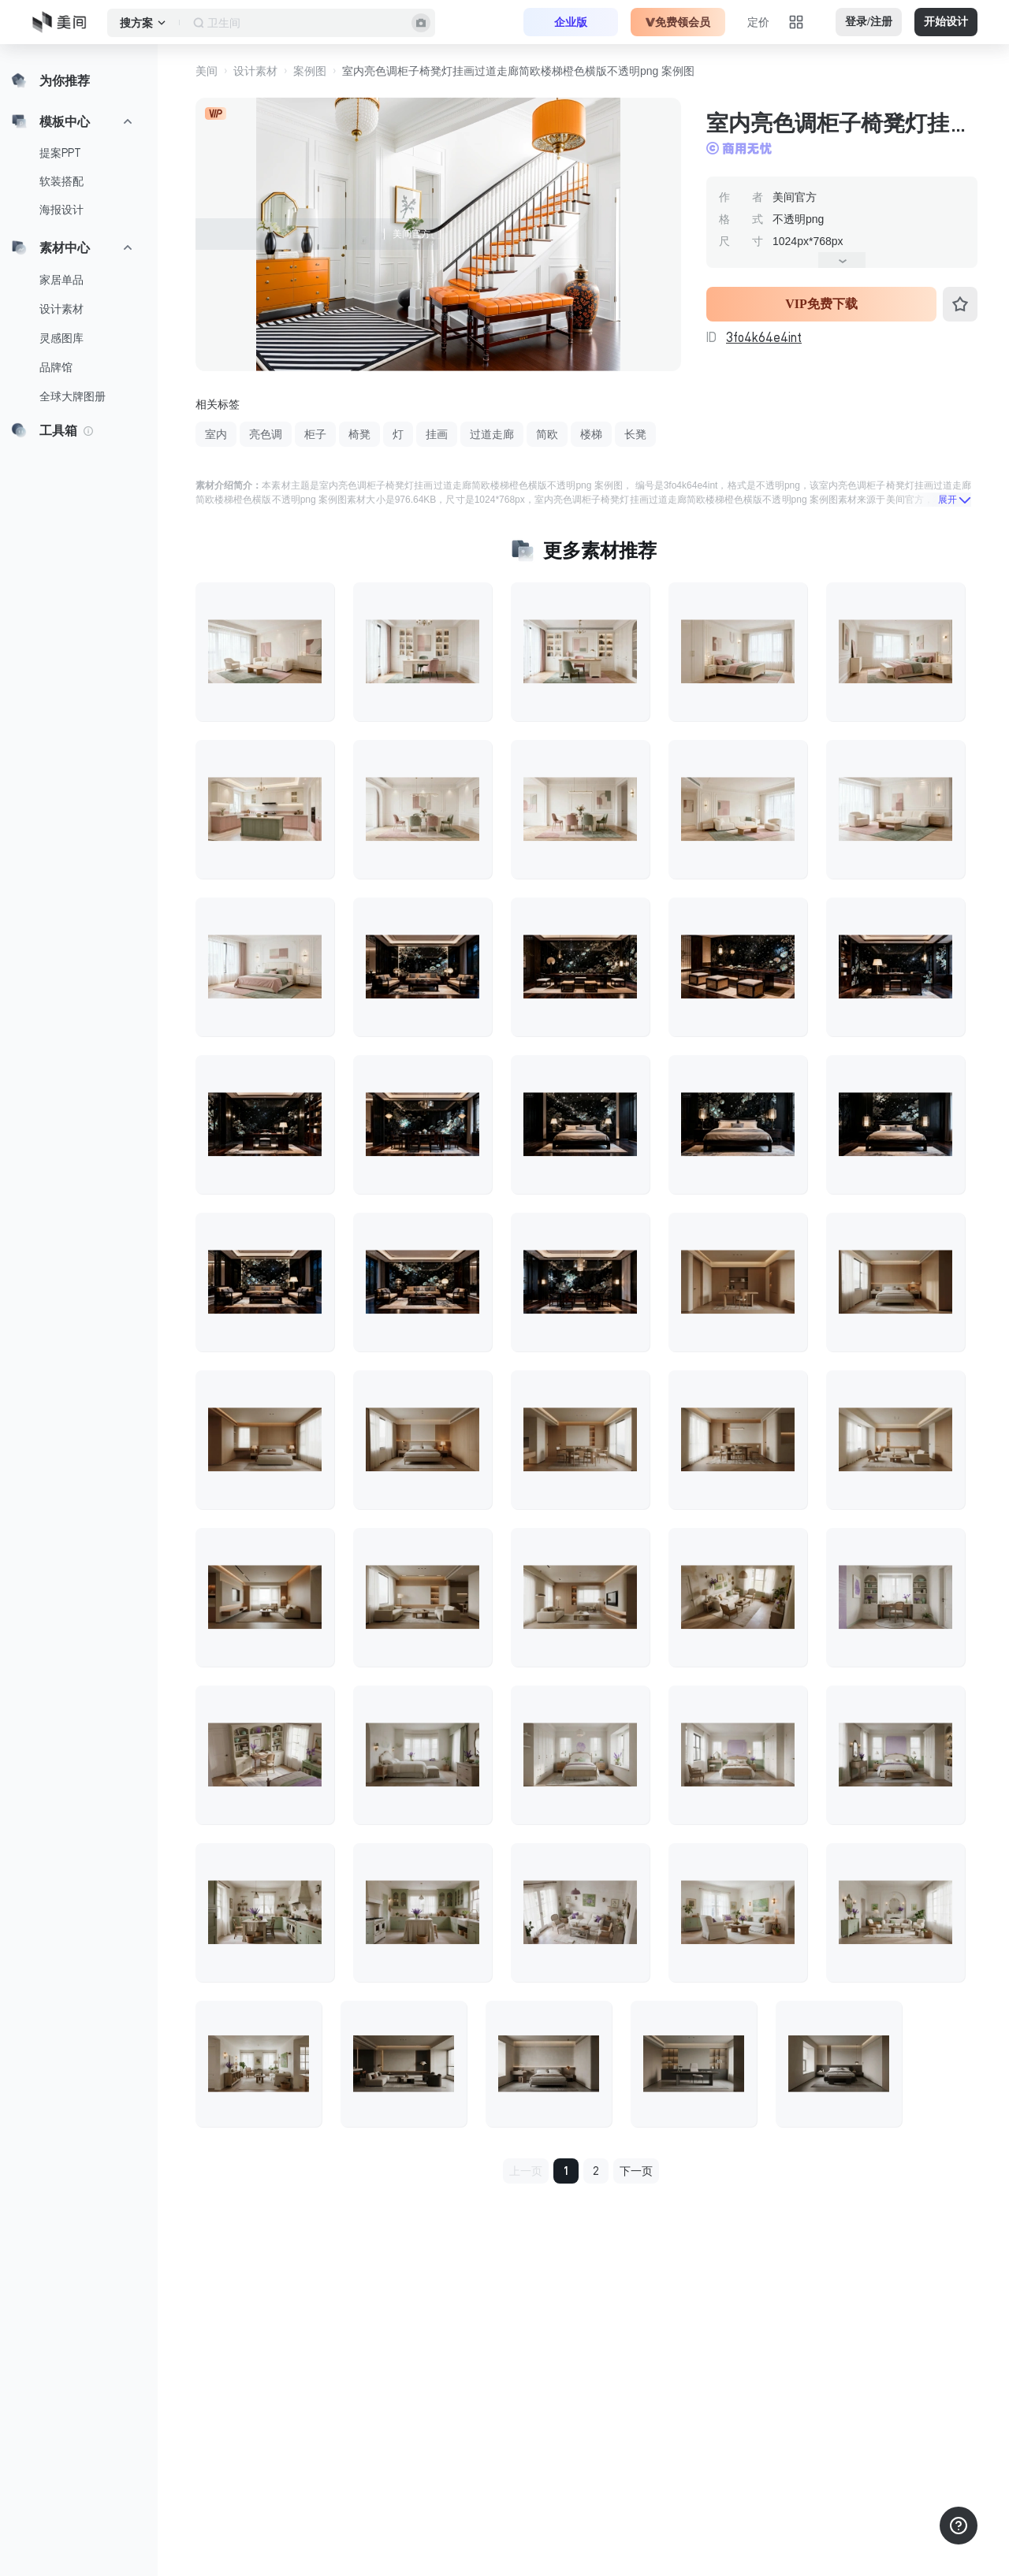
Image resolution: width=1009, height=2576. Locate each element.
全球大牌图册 (72, 396)
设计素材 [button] (255, 71)
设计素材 (61, 309)
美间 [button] (206, 71)
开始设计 (946, 22)
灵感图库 (61, 338)
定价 (758, 22)
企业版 (570, 22)
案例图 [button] (309, 71)
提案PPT (60, 153)
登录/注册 (868, 22)
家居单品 (61, 280)
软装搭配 (61, 181)
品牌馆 (56, 367)
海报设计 (61, 209)
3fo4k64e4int (764, 337)
